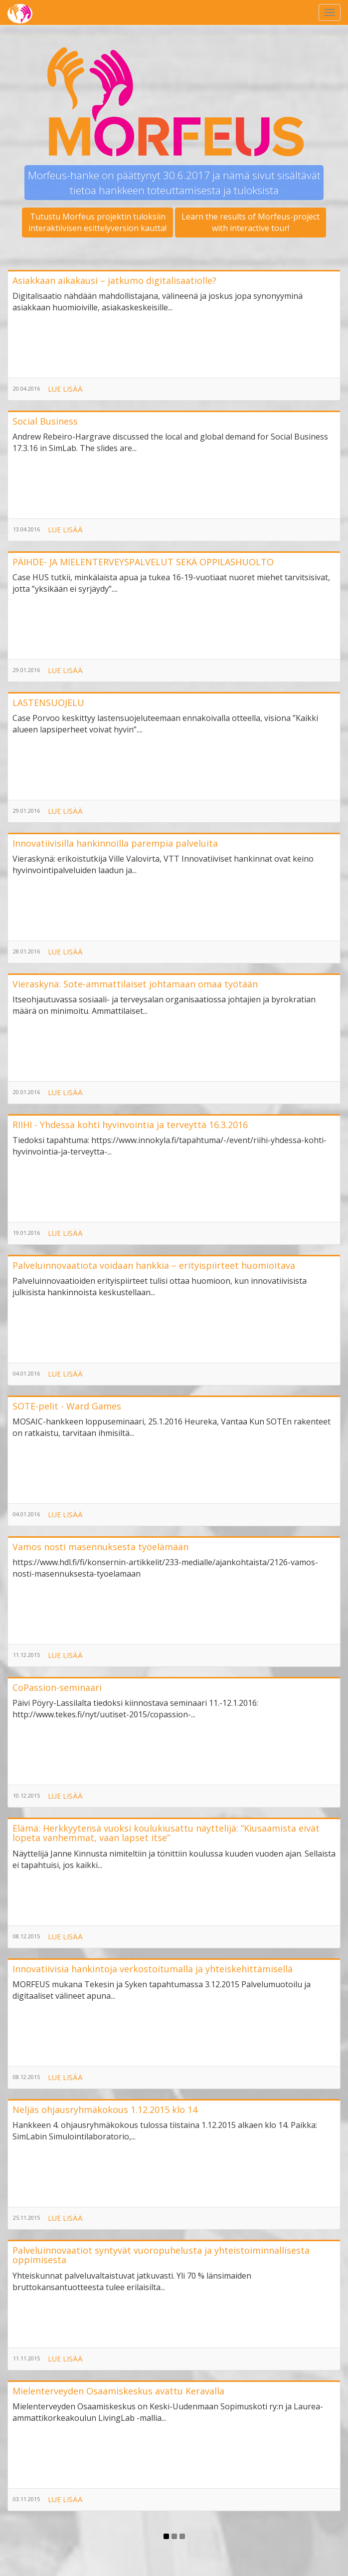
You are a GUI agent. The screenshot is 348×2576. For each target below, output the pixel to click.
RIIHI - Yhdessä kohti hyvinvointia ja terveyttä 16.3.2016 (130, 1125)
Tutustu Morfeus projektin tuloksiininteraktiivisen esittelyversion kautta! (97, 222)
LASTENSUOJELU (48, 702)
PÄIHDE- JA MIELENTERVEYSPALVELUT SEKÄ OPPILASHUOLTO (143, 562)
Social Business (45, 421)
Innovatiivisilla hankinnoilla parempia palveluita (115, 843)
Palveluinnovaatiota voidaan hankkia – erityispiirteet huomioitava (153, 1265)
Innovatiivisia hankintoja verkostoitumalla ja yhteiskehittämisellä (152, 1969)
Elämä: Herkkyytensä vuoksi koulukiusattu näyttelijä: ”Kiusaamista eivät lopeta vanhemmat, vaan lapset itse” (166, 1833)
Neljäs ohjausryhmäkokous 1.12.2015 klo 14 (104, 2109)
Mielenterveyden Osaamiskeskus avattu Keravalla (118, 2391)
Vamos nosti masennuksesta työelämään (100, 1547)
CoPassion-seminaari (57, 1687)
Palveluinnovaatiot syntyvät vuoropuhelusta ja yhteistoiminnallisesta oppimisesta (161, 2255)
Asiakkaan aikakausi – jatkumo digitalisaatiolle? (114, 280)
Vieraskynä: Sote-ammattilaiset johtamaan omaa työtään (135, 984)
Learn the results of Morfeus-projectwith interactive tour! (250, 222)
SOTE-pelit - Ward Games (66, 1406)
